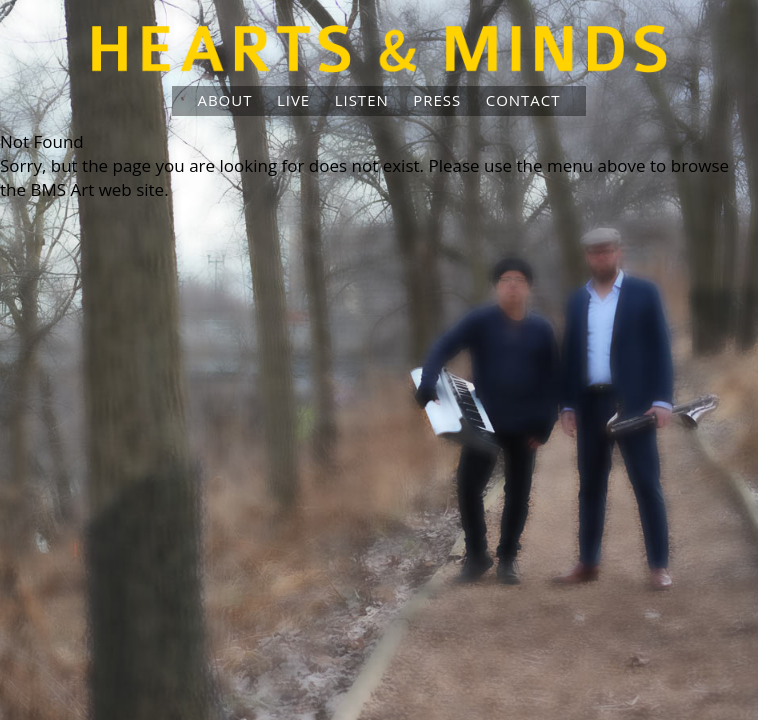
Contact (523, 100)
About (224, 100)
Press (437, 100)
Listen (362, 100)
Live (293, 100)
